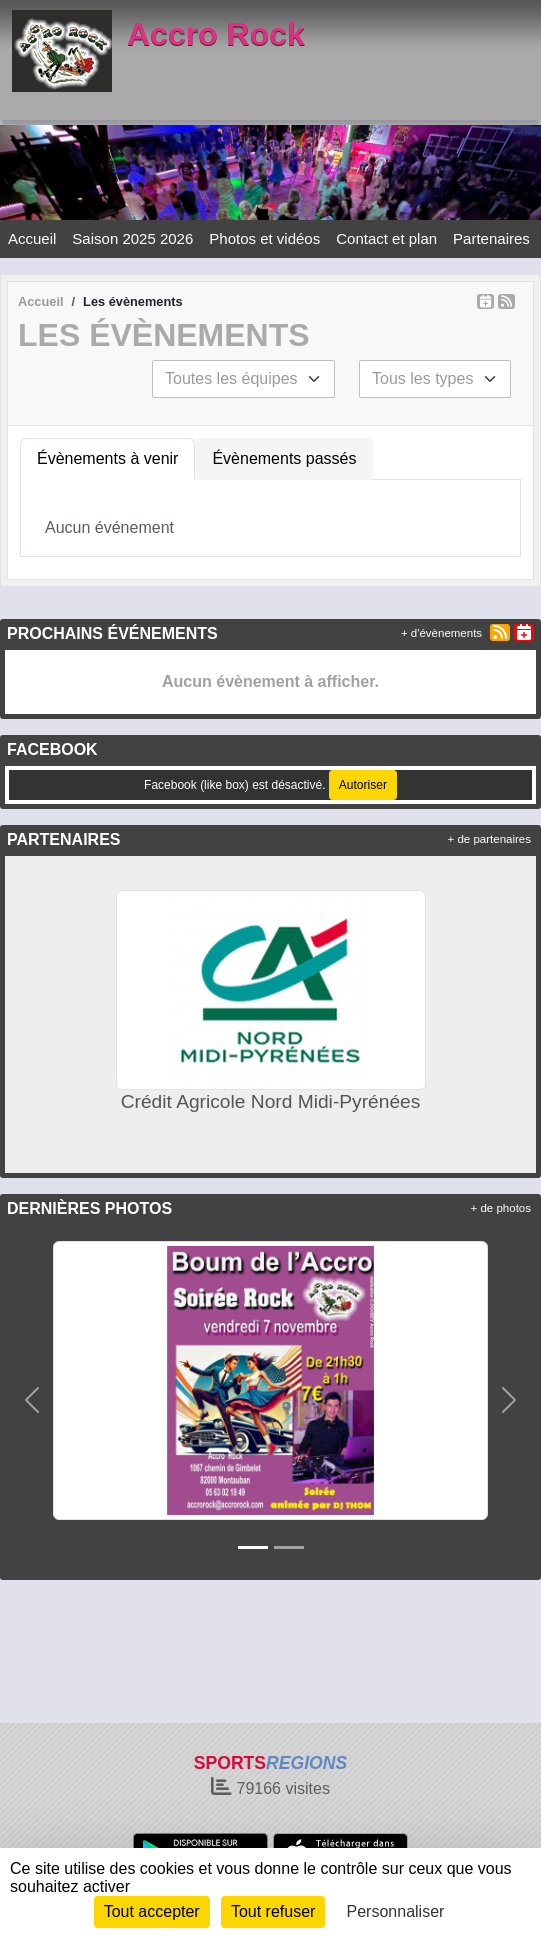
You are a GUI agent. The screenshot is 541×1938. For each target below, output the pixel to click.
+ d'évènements (441, 633)
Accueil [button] (32, 238)
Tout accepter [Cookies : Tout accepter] (152, 1911)
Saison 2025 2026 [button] (132, 238)
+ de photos (501, 1208)
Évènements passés (284, 458)
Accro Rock (216, 34)
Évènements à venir (107, 458)
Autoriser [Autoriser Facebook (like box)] (363, 785)
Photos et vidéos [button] (264, 238)
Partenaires (491, 238)
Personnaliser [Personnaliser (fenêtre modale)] (396, 1911)
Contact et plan (386, 238)
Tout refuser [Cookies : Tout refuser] (273, 1911)
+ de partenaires (489, 839)
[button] (31, 1399)
